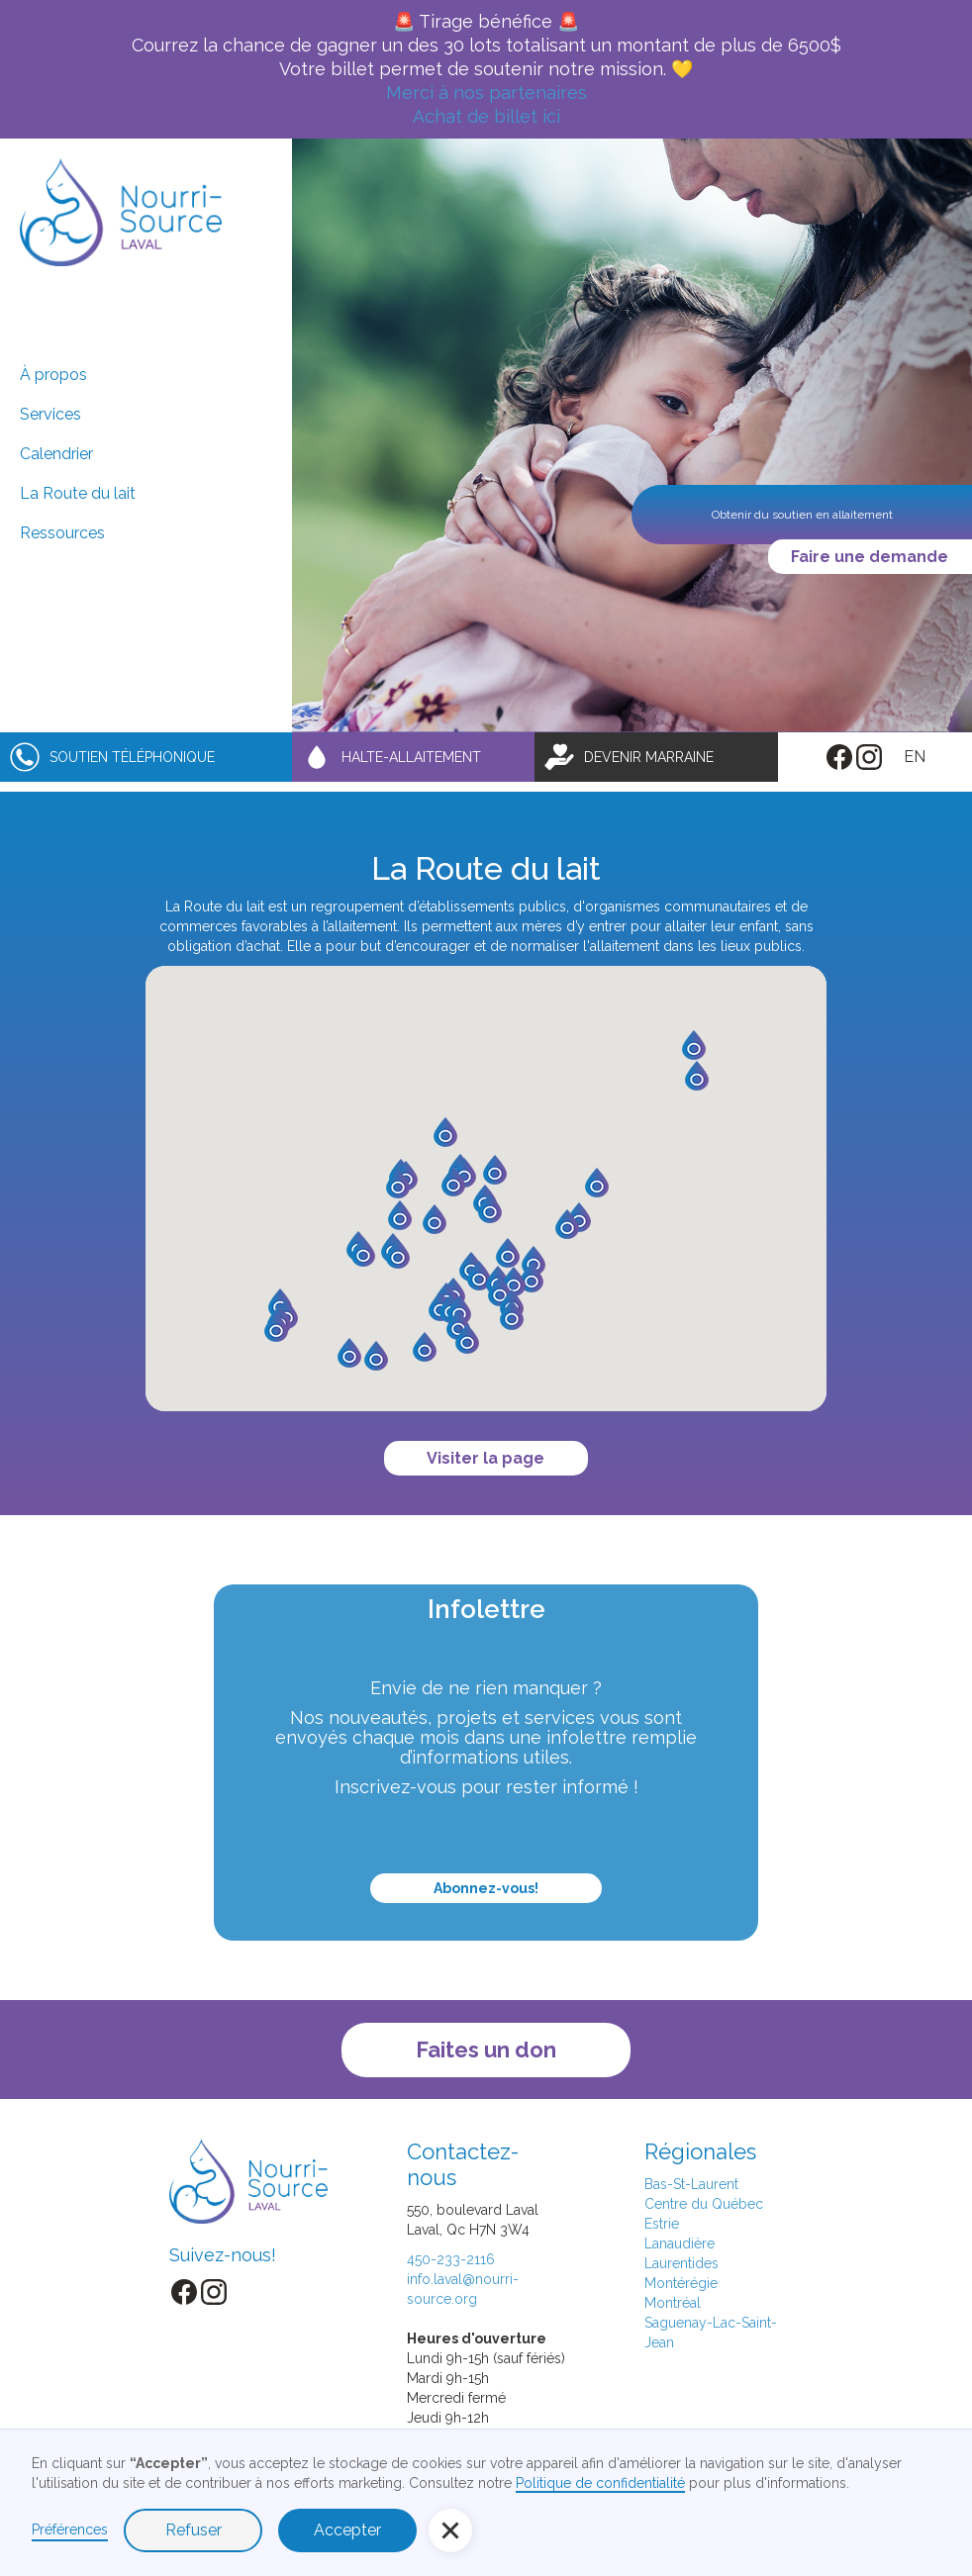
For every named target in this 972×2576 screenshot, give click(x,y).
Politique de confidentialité (600, 2483)
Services (50, 414)
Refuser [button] (193, 2530)
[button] (479, 1275)
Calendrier (56, 453)
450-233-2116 (451, 2259)
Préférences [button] (70, 2529)
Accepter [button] (347, 2530)
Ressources (62, 533)
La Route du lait (78, 493)
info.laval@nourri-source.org (463, 2289)
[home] (121, 212)
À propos (53, 374)
